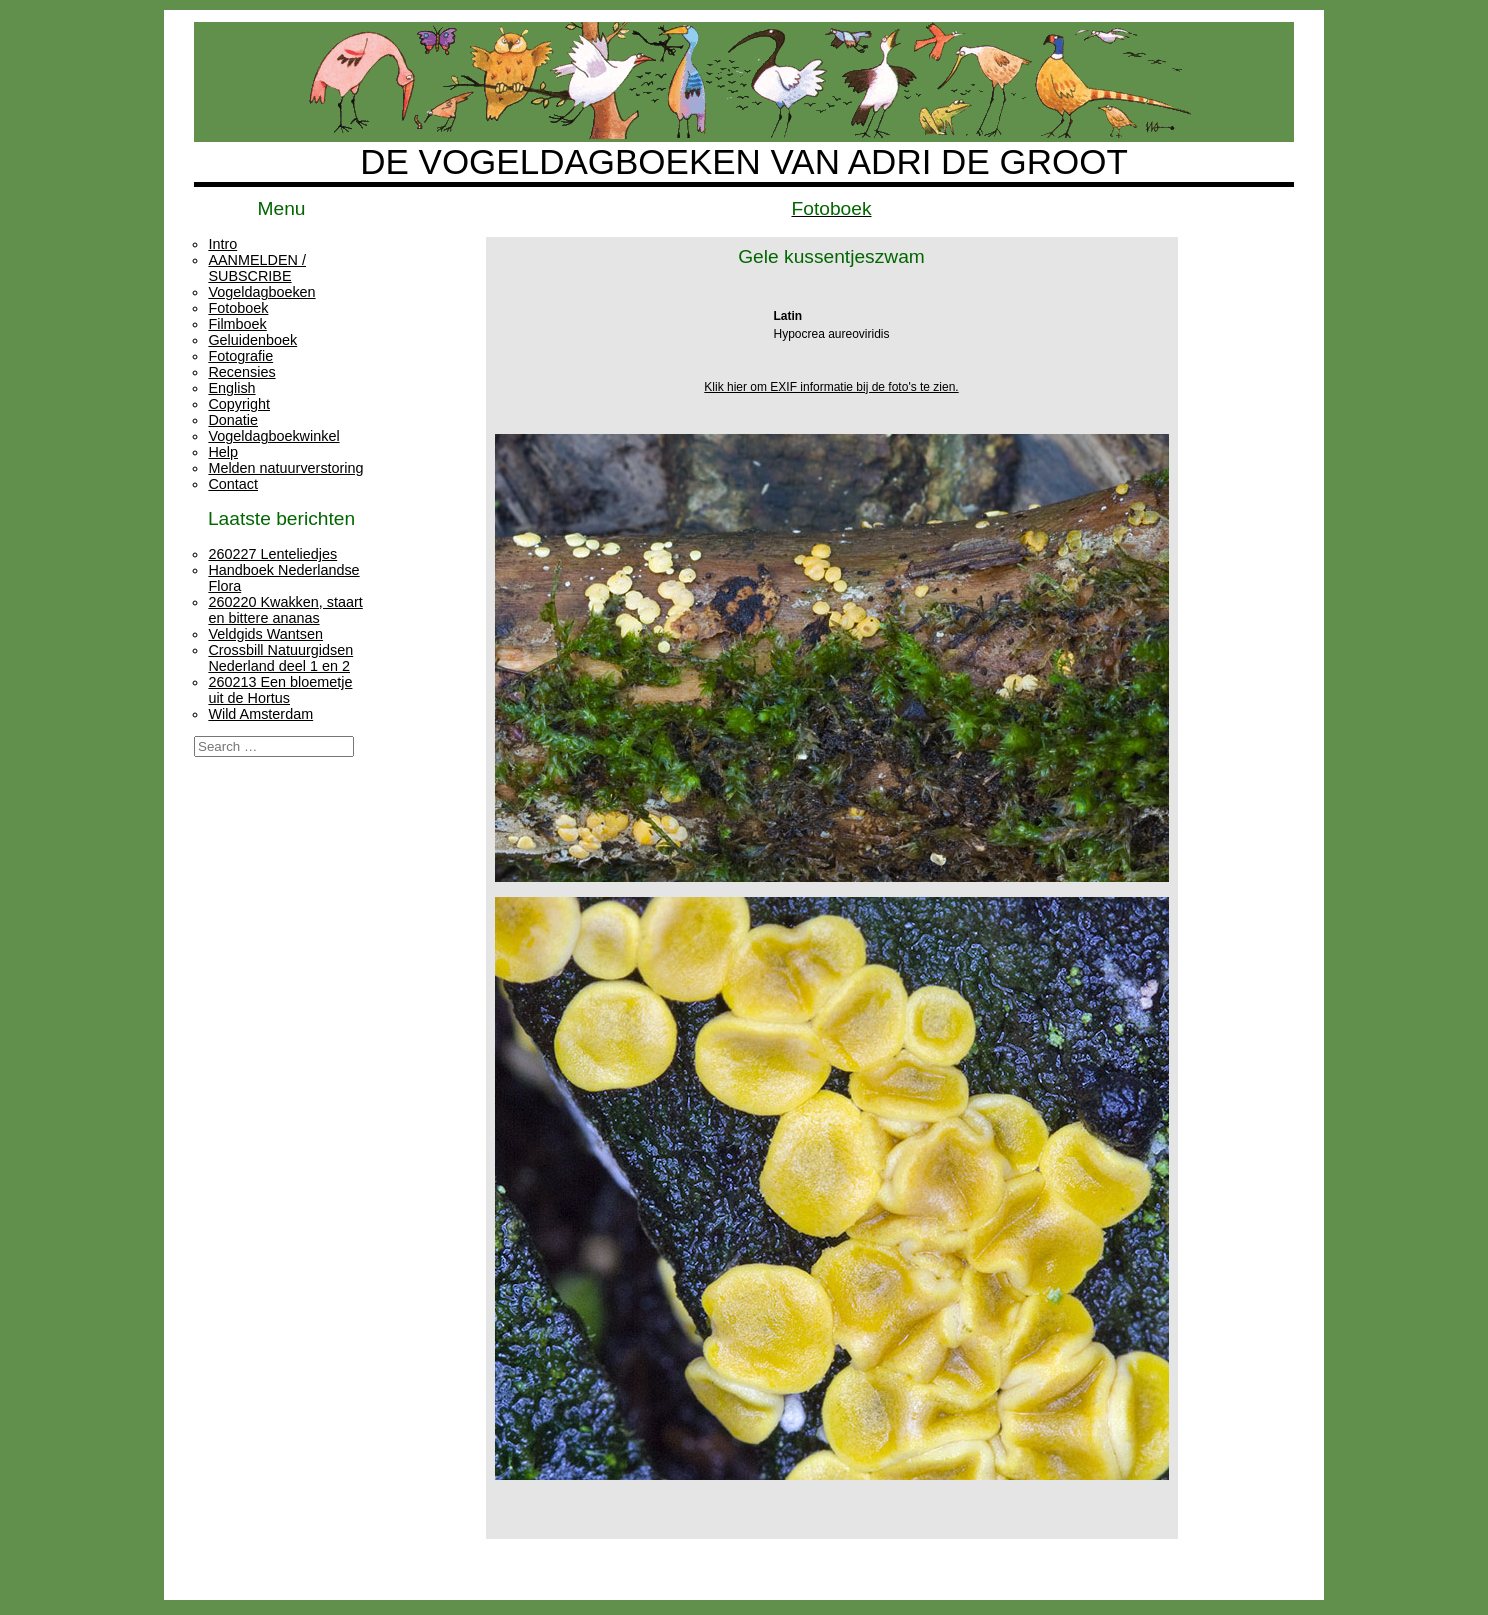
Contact (233, 484)
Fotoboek (238, 308)
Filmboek (237, 324)
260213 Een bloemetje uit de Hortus (280, 690)
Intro (222, 244)
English (231, 388)
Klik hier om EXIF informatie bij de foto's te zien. (831, 387)
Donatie (233, 420)
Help (223, 452)
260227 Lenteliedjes (272, 554)
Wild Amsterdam (260, 714)
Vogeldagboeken (261, 292)
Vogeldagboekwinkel (273, 436)
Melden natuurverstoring (285, 468)
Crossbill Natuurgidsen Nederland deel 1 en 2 (280, 658)
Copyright (239, 404)
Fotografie (240, 356)
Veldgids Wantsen (265, 634)
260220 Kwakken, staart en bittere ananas (285, 610)
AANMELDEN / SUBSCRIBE (257, 268)
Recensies (241, 372)
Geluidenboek (252, 340)
